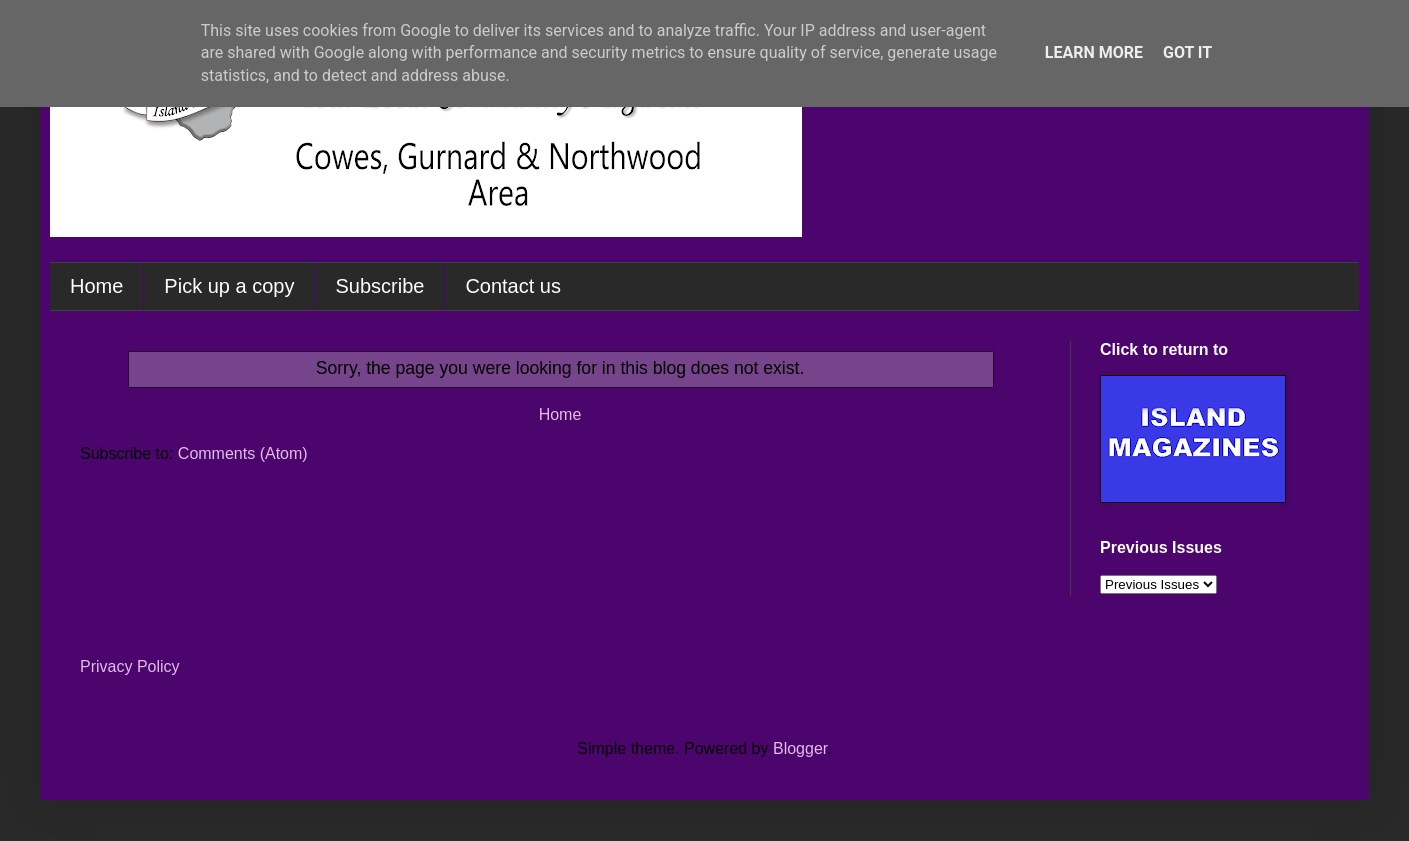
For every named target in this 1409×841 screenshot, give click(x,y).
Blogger (800, 748)
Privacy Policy (130, 666)
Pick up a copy (229, 286)
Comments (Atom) (243, 453)
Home (96, 286)
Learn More (1094, 52)
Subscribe (379, 286)
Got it (1187, 52)
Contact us (513, 286)
